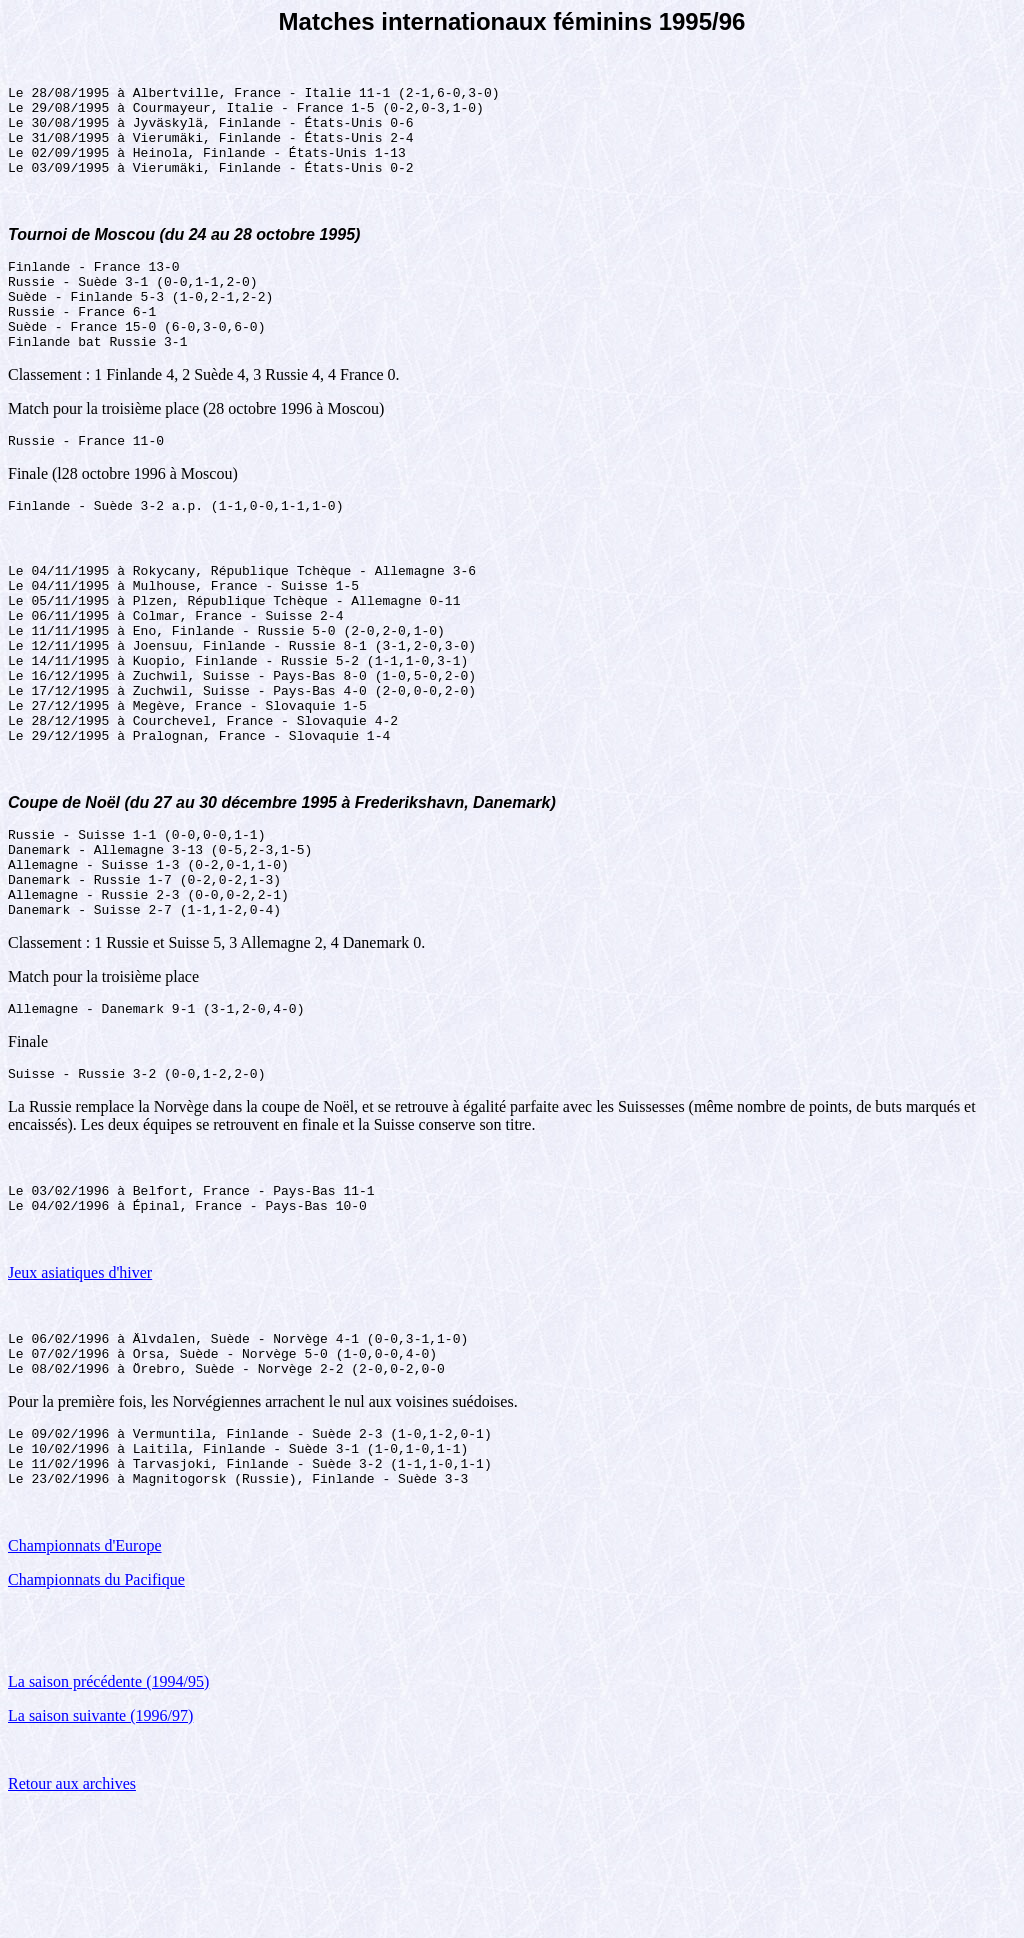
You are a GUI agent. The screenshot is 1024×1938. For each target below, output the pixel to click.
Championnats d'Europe (85, 1674)
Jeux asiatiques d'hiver (80, 1380)
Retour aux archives (72, 1912)
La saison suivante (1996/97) (100, 1844)
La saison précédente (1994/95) (108, 1810)
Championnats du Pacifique (96, 1708)
